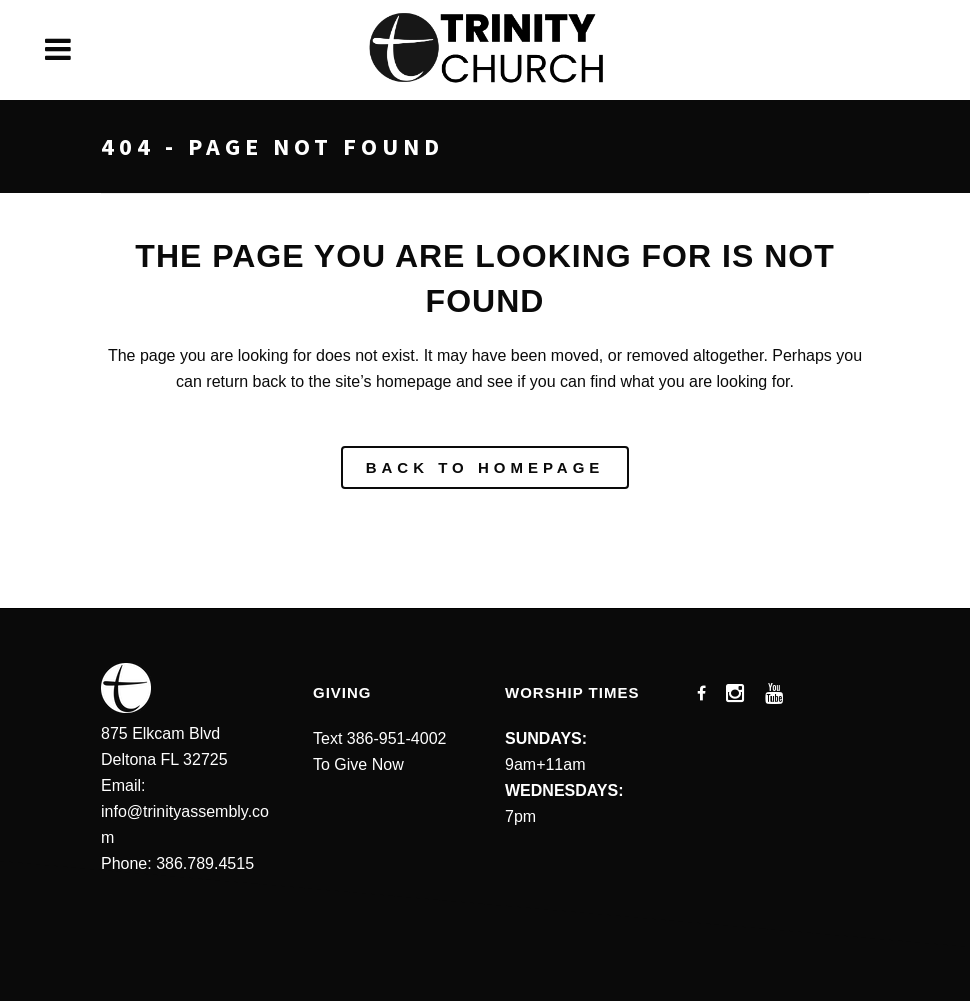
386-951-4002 (397, 738)
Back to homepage (485, 467)
